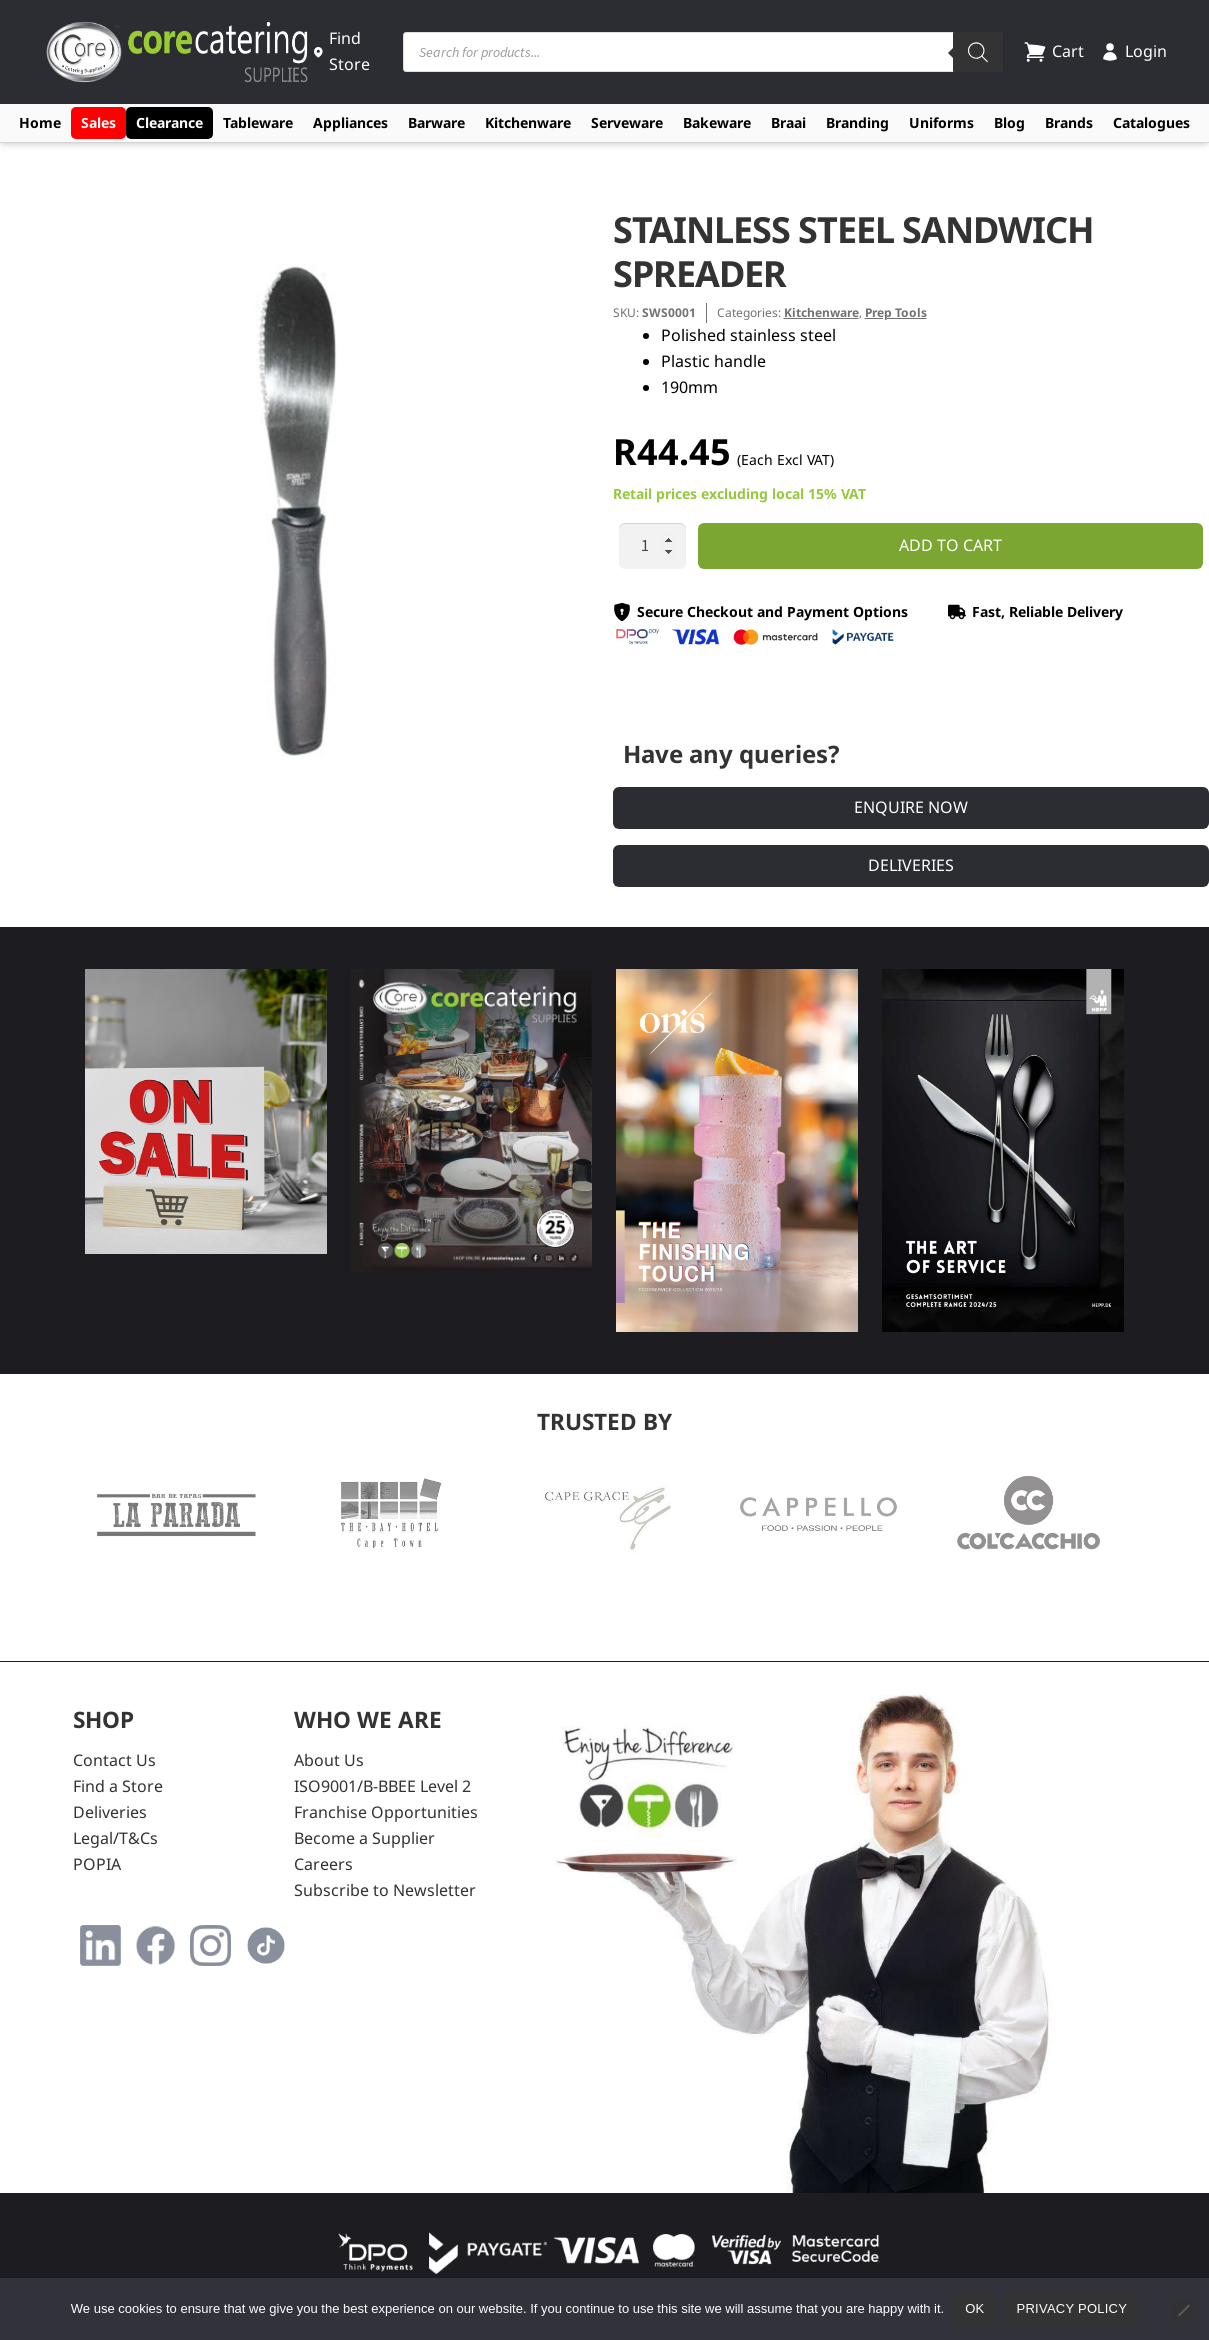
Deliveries (911, 865)
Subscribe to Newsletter (385, 1890)
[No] (1183, 2310)
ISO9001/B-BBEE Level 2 (382, 1786)
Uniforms (941, 122)
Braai (788, 122)
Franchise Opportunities (386, 1812)
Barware (436, 122)
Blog (1009, 122)
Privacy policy (1072, 2308)
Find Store (341, 51)
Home (40, 122)
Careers (323, 1864)
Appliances (350, 122)
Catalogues (1151, 122)
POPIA (97, 1864)
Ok (974, 2308)
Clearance (169, 122)
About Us (329, 1760)
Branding (857, 122)
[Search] (978, 52)
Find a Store (118, 1786)
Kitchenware (528, 122)
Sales (98, 122)
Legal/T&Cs (115, 1838)
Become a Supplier (364, 1838)
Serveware (627, 122)
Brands (1069, 122)
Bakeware (717, 122)
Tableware (258, 122)
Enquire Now (911, 807)
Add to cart (950, 545)
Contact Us (114, 1760)
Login (1133, 51)
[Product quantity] (653, 546)
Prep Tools (896, 312)
